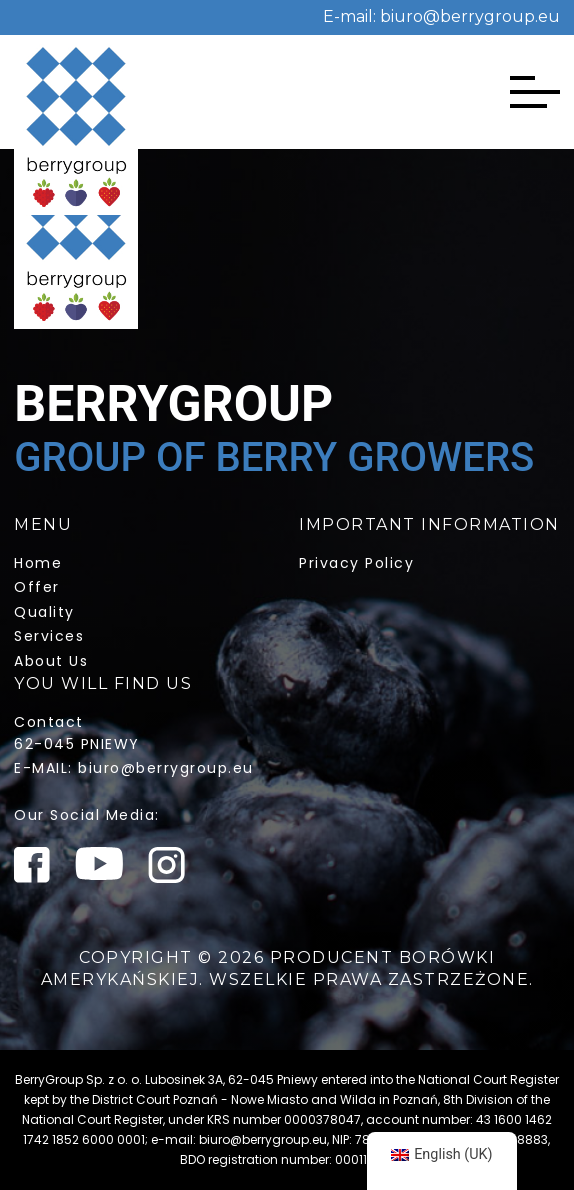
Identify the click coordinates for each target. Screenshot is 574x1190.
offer (37, 587)
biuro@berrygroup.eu (468, 16)
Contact (49, 722)
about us (51, 661)
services (49, 636)
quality (44, 612)
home (38, 563)
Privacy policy (356, 563)
